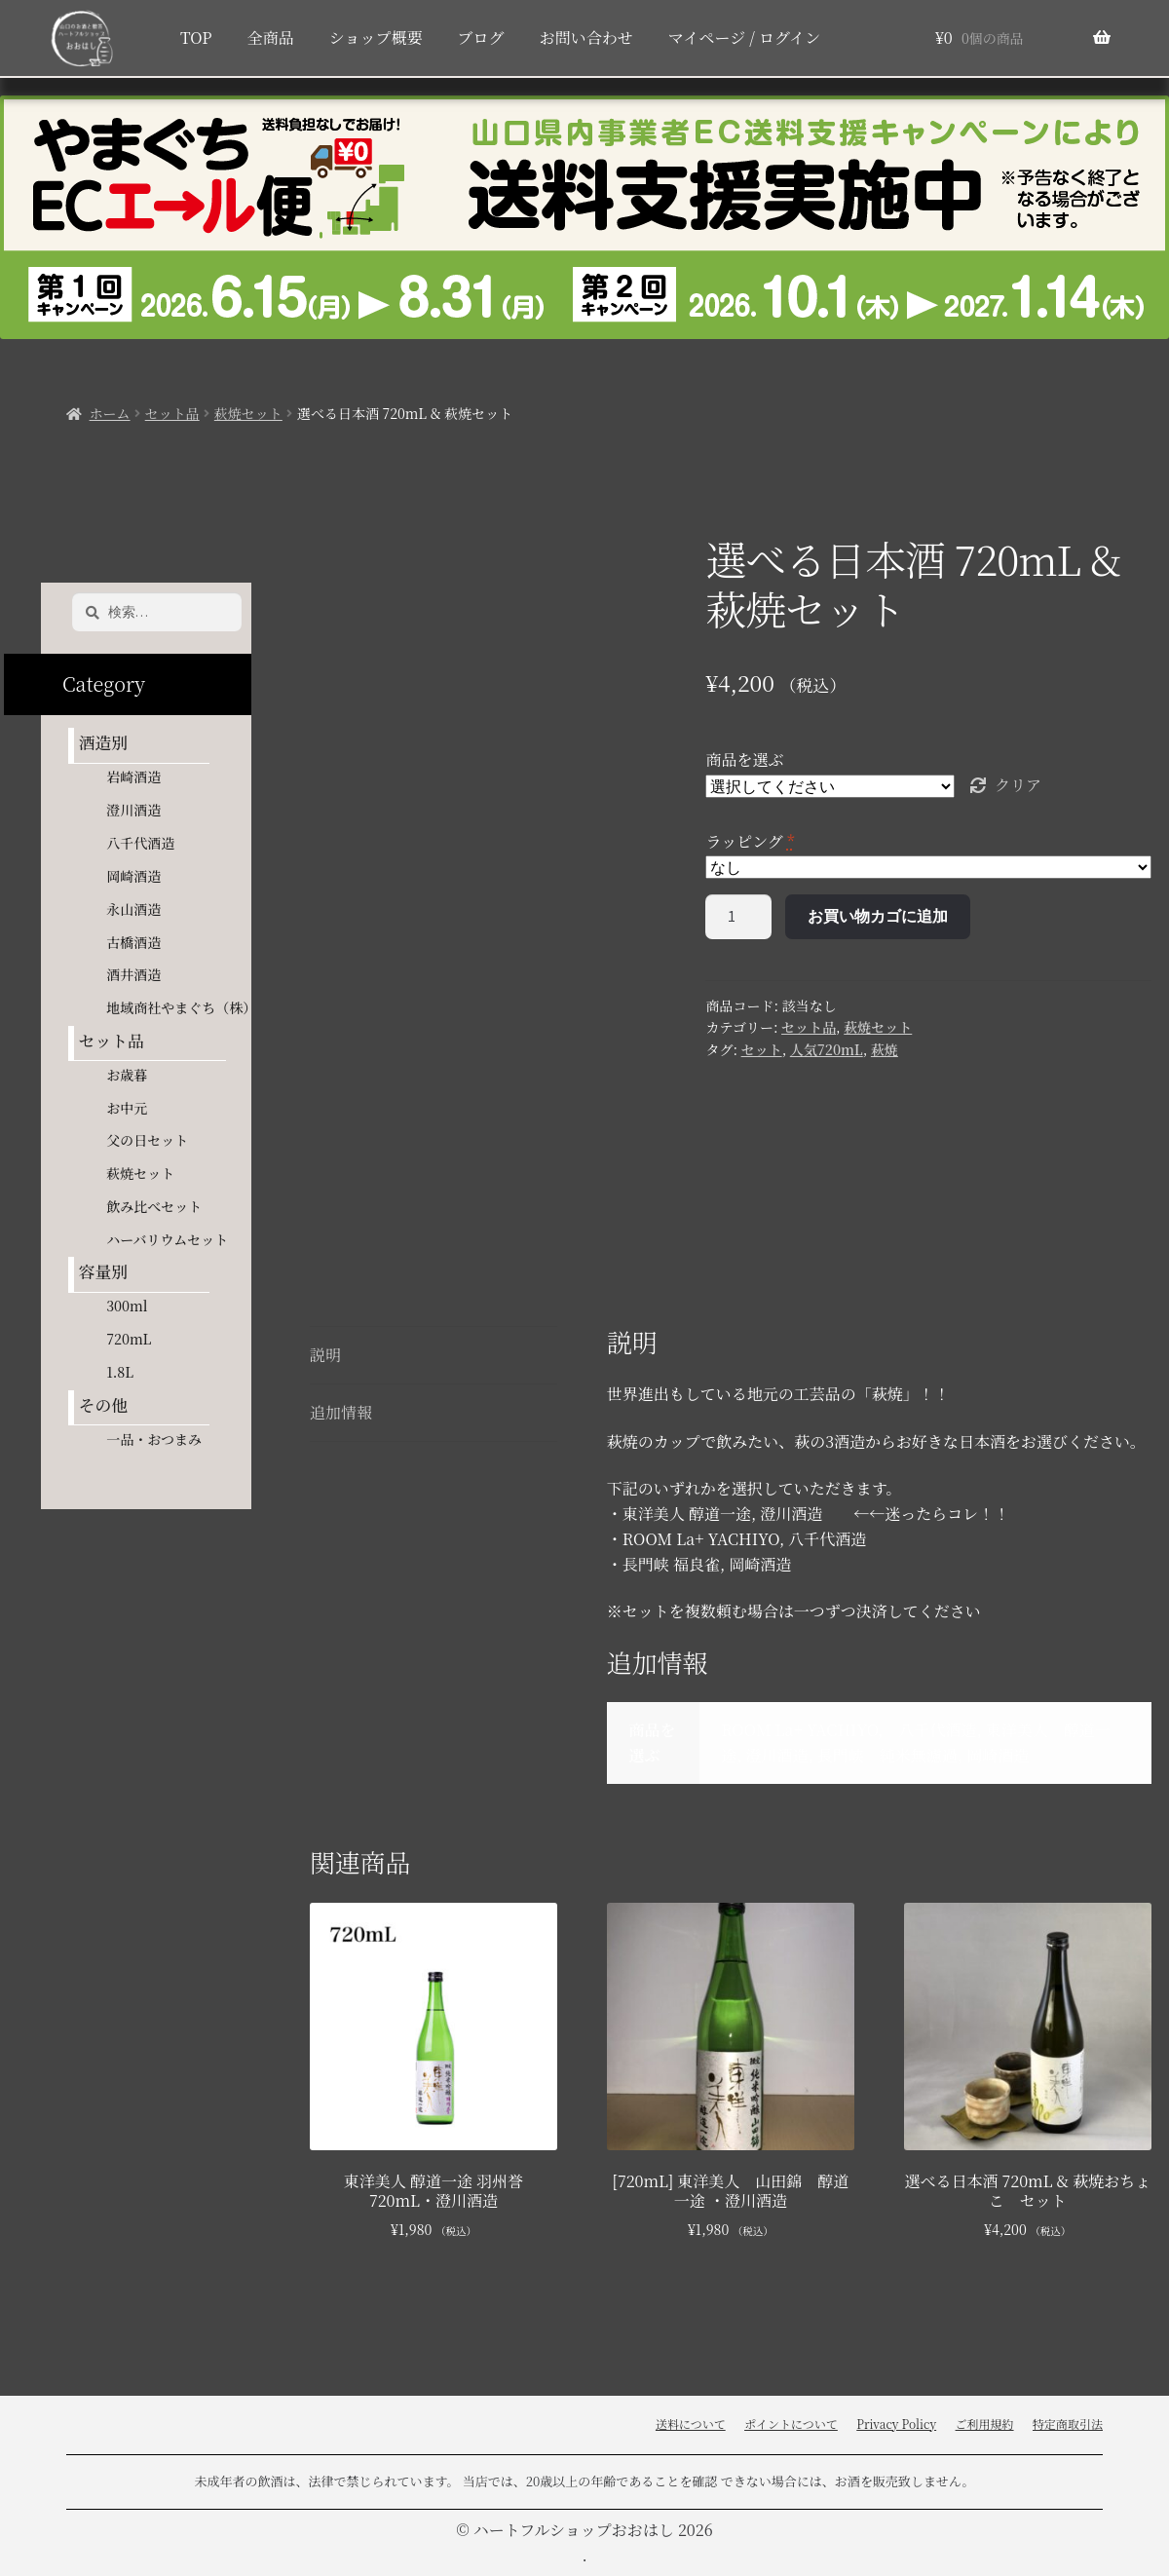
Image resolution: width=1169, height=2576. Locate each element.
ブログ (481, 37)
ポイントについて (791, 2423)
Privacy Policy (896, 2423)
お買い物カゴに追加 (878, 916)
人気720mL (826, 1049)
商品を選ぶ (744, 759)
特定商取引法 (1068, 2423)
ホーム (110, 413)
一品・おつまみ (154, 1439)
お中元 (126, 1108)
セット (761, 1049)
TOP (196, 37)
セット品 (172, 413)
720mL (128, 1338)
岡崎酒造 (133, 876)
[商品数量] (738, 916)
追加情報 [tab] (341, 1412)
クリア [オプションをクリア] (1018, 785)
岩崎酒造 (133, 776)
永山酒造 (140, 909)
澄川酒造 (133, 809)
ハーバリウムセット (167, 1239)
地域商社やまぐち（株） (181, 1007)
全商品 (270, 37)
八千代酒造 (140, 842)
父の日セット (147, 1140)
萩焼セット (248, 413)
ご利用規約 (985, 2423)
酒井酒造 (133, 974)
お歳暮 (126, 1074)
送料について (691, 2423)
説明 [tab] (325, 1355)
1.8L (119, 1372)
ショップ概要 (376, 37)
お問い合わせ (586, 37)
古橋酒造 (133, 942)
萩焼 (884, 1049)
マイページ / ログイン (744, 37)
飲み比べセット (154, 1206)
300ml (126, 1305)
